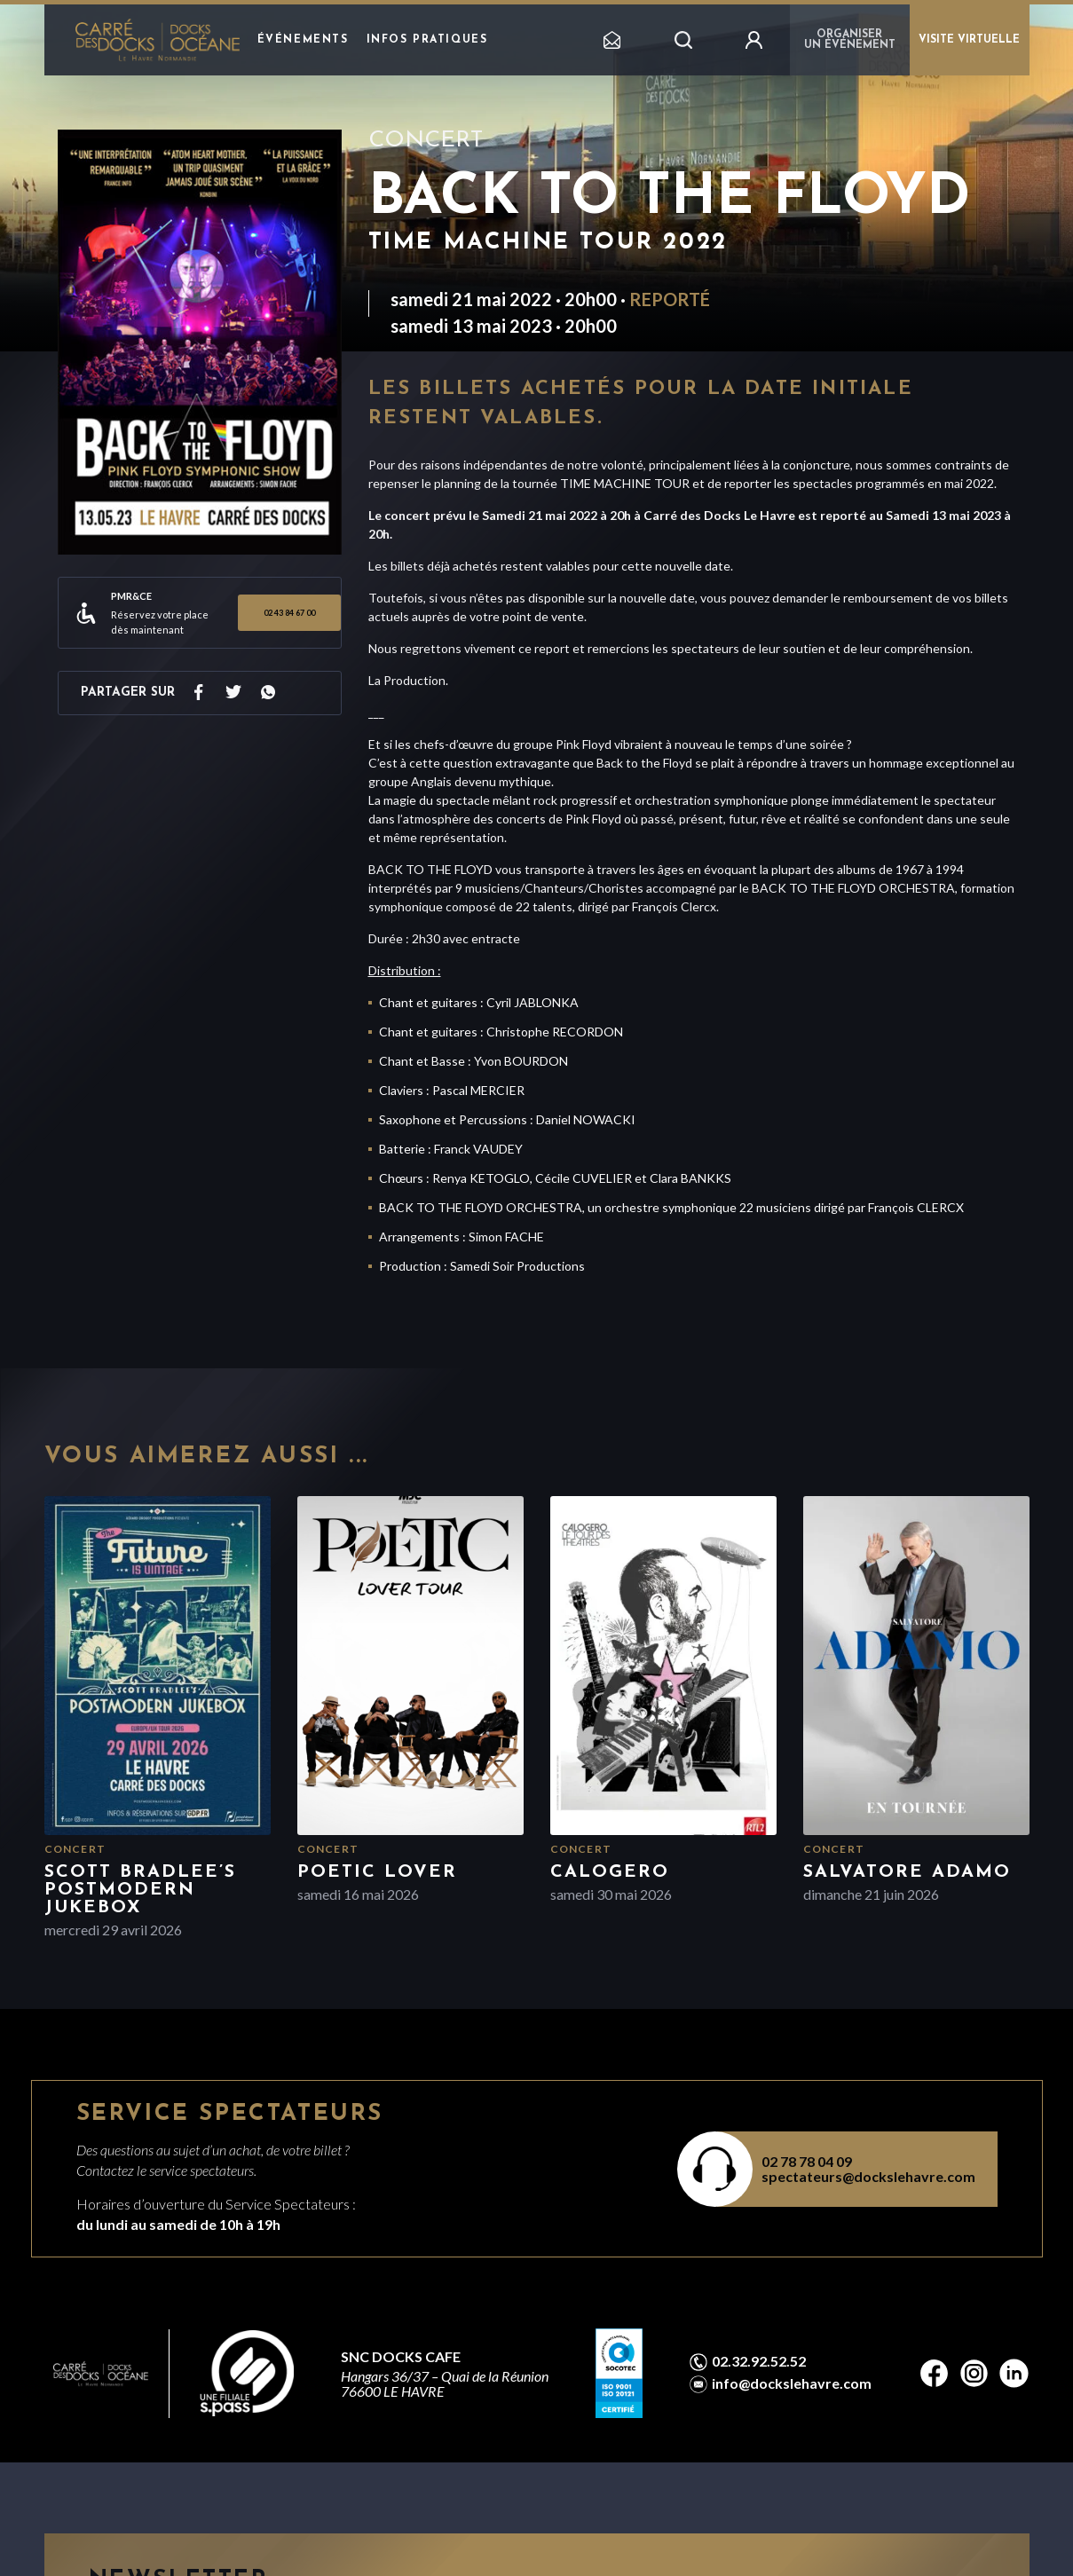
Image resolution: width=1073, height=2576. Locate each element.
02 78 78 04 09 (806, 2161)
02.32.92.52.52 (759, 2361)
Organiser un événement (849, 40)
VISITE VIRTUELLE (969, 40)
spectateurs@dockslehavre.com (868, 2176)
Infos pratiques (427, 40)
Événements (303, 40)
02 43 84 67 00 (289, 613)
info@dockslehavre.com (792, 2383)
